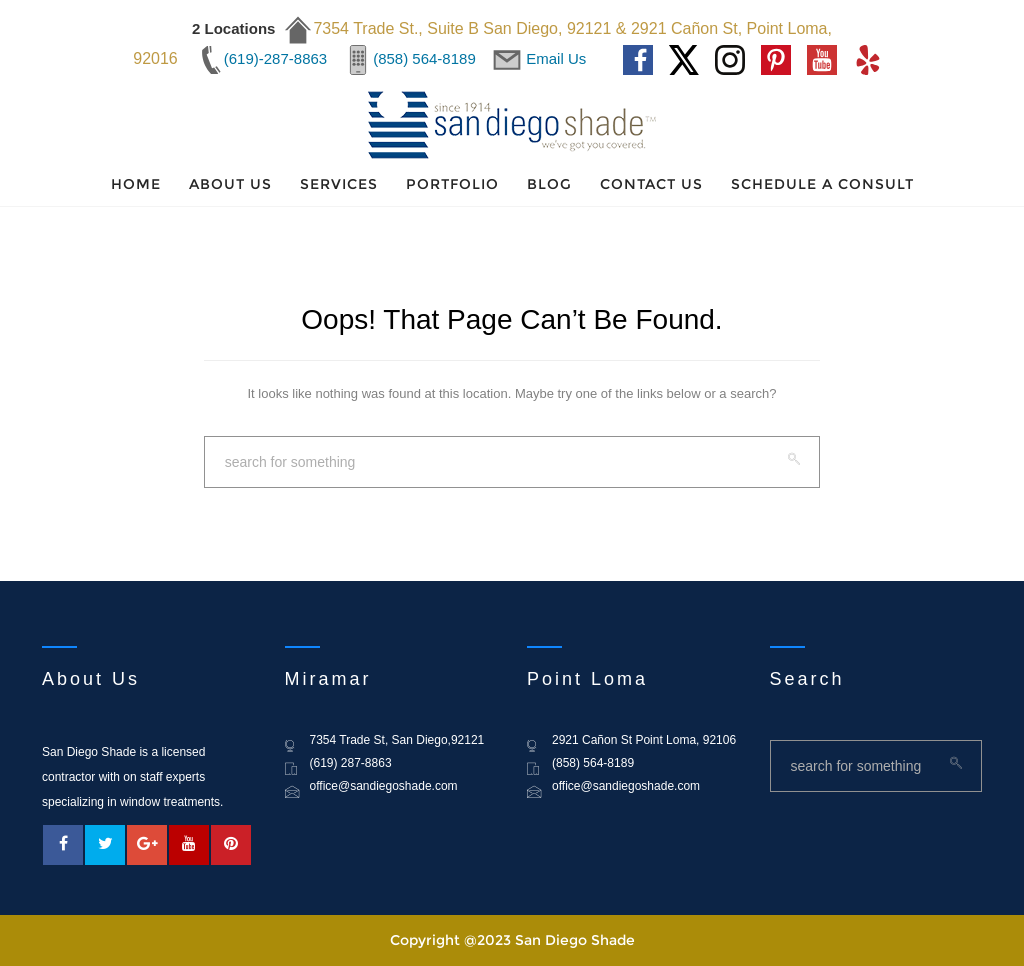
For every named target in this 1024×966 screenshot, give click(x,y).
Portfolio (452, 184)
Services (339, 184)
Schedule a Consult (822, 184)
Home (136, 184)
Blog (549, 184)
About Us (230, 184)
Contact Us (651, 184)
